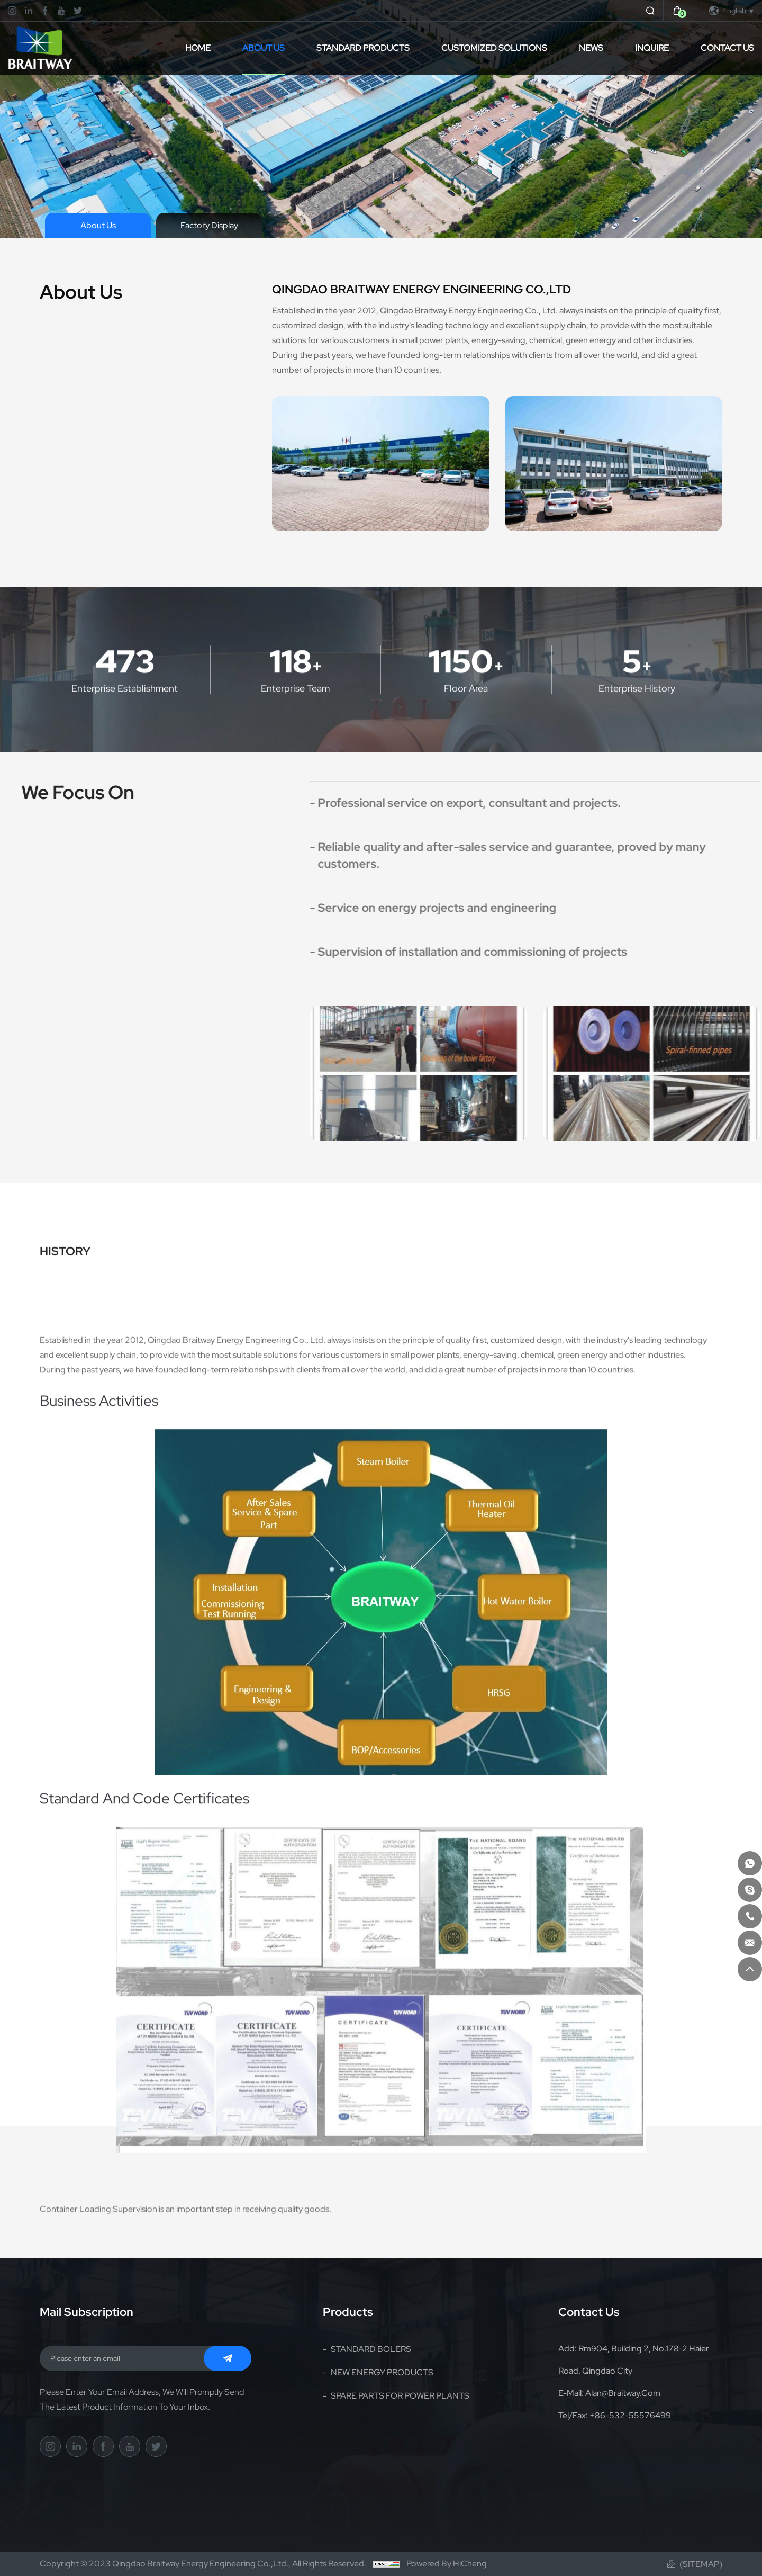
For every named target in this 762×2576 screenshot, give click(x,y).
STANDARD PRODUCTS (363, 47)
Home (198, 47)
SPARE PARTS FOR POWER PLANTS (400, 2395)
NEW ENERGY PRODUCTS (382, 2372)
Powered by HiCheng (446, 2563)
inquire (652, 47)
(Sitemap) (700, 2564)
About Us (263, 47)
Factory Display (209, 225)
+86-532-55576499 (630, 2415)
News (591, 47)
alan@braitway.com (622, 2393)
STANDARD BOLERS (371, 2349)
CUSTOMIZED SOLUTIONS (494, 47)
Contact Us (727, 47)
